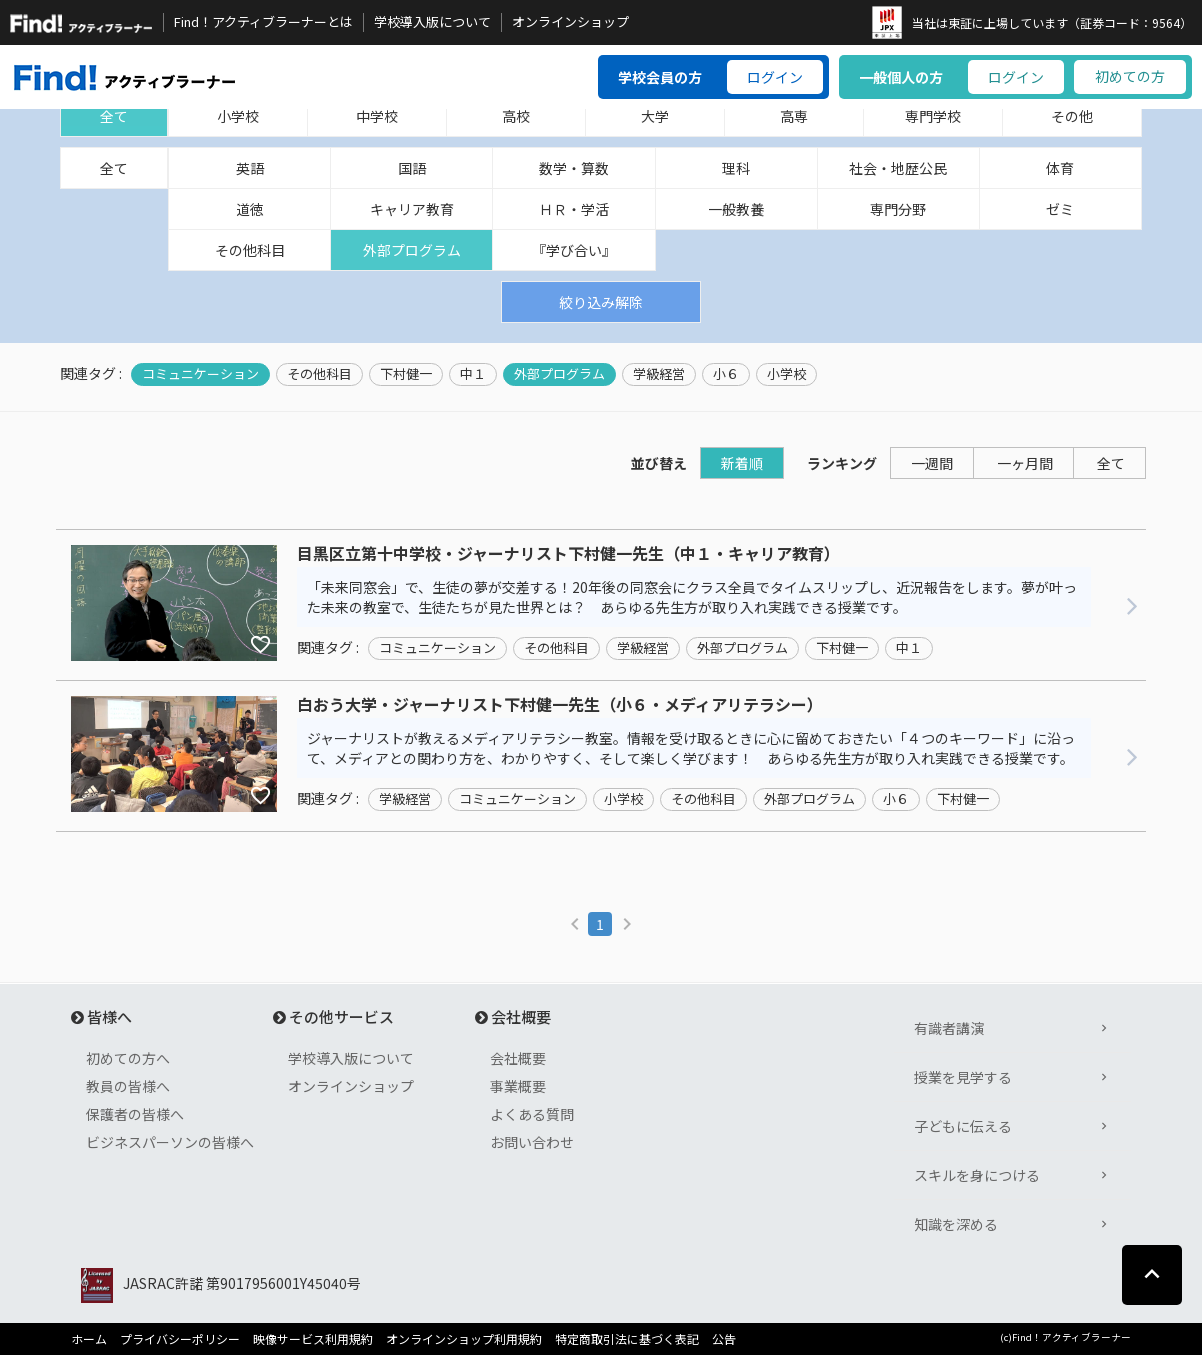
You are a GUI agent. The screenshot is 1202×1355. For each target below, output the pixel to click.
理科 (736, 168)
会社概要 (518, 1058)
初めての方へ (128, 1058)
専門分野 (898, 209)
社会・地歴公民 (898, 168)
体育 (1060, 168)
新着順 (742, 463)
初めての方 (1130, 76)
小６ (726, 374)
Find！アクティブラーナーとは (263, 22)
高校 (516, 116)
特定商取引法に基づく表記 (627, 1339)
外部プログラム (412, 250)
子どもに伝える (963, 1126)
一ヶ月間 (1025, 463)
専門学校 (933, 116)
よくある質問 (532, 1114)
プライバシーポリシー (180, 1339)
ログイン (775, 77)
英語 (250, 168)
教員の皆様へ (128, 1086)
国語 (412, 168)
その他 (1072, 116)
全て (114, 116)
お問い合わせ (532, 1142)
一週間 (932, 463)
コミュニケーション (200, 374)
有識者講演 (949, 1028)
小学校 (238, 116)
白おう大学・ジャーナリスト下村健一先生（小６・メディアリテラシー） (560, 705)
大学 (655, 116)
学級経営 (659, 374)
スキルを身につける (977, 1175)
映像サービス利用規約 (313, 1339)
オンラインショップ (570, 22)
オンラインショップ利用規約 (464, 1339)
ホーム (89, 1339)
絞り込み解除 (601, 302)
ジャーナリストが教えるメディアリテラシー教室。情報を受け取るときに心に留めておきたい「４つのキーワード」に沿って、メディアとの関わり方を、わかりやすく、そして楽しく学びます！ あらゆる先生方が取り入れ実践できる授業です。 (691, 748)
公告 (724, 1339)
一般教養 (736, 209)
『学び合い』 (574, 250)
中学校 (377, 116)
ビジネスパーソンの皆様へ (170, 1142)
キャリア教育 (412, 209)
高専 (794, 116)
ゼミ (1060, 209)
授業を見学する (963, 1077)
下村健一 (406, 374)
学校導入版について (432, 22)
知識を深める (956, 1224)
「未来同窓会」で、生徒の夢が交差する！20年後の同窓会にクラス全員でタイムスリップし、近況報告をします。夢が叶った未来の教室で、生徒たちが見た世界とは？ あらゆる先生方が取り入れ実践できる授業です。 (692, 597)
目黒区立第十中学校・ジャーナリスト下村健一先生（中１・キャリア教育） (568, 554)
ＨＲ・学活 (574, 209)
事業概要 (518, 1086)
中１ (473, 374)
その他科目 (250, 250)
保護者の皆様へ (135, 1114)
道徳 (250, 209)
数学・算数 (574, 168)
